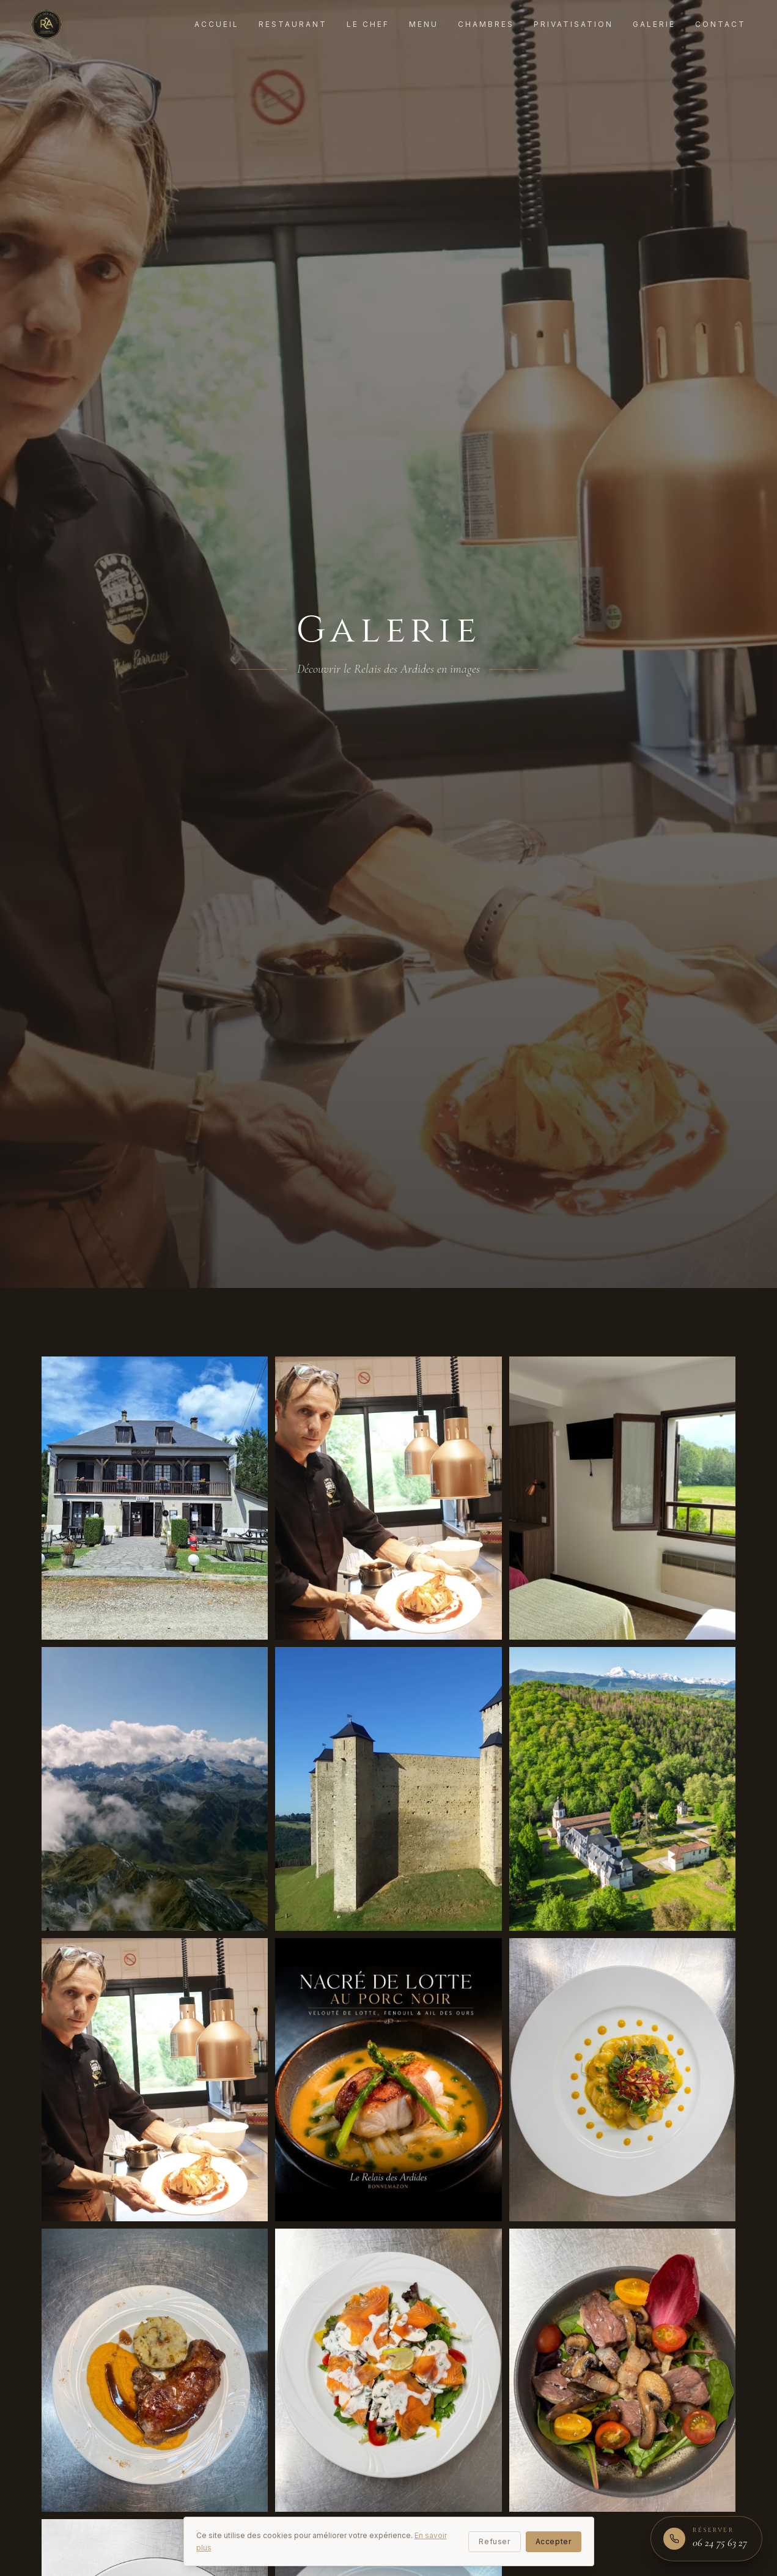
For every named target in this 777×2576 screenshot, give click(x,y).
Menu (423, 24)
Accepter (554, 2541)
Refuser (494, 2541)
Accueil (216, 24)
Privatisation (573, 24)
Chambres (486, 24)
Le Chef (368, 24)
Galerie (654, 24)
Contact (720, 24)
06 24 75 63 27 (720, 2542)
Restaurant (293, 24)
